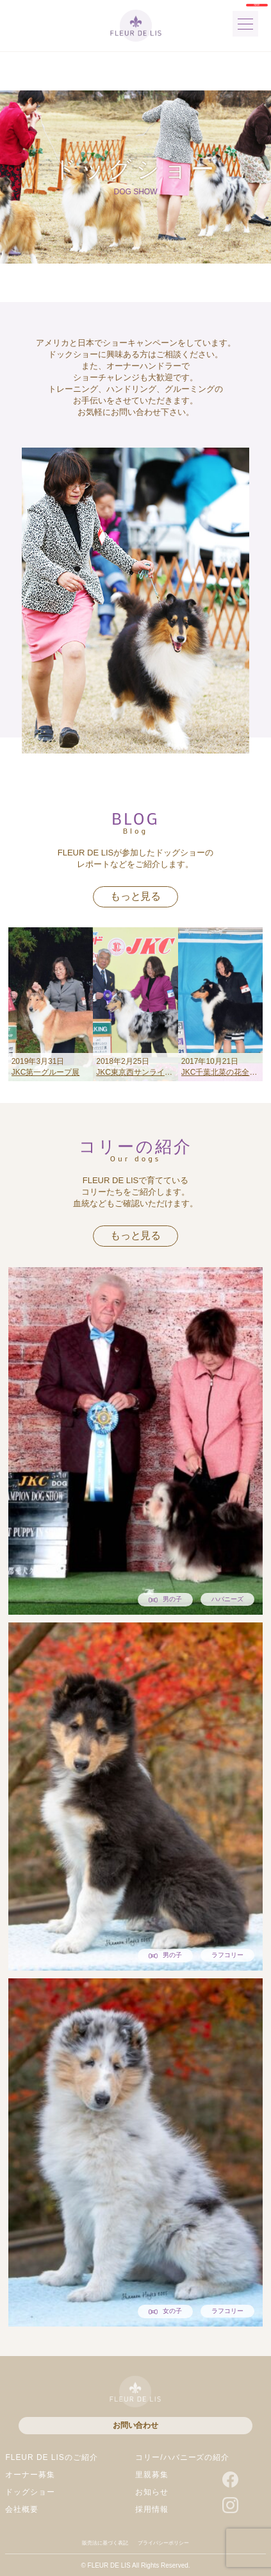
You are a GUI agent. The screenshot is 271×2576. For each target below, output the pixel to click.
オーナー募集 (30, 2475)
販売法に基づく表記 (105, 2542)
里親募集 (151, 2475)
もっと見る (135, 896)
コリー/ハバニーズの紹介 (182, 2457)
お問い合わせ (135, 2425)
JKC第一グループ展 (46, 1072)
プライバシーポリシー (163, 2542)
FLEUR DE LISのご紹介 (51, 2457)
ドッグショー (30, 2492)
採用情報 (151, 2509)
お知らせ (151, 2492)
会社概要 (21, 2509)
